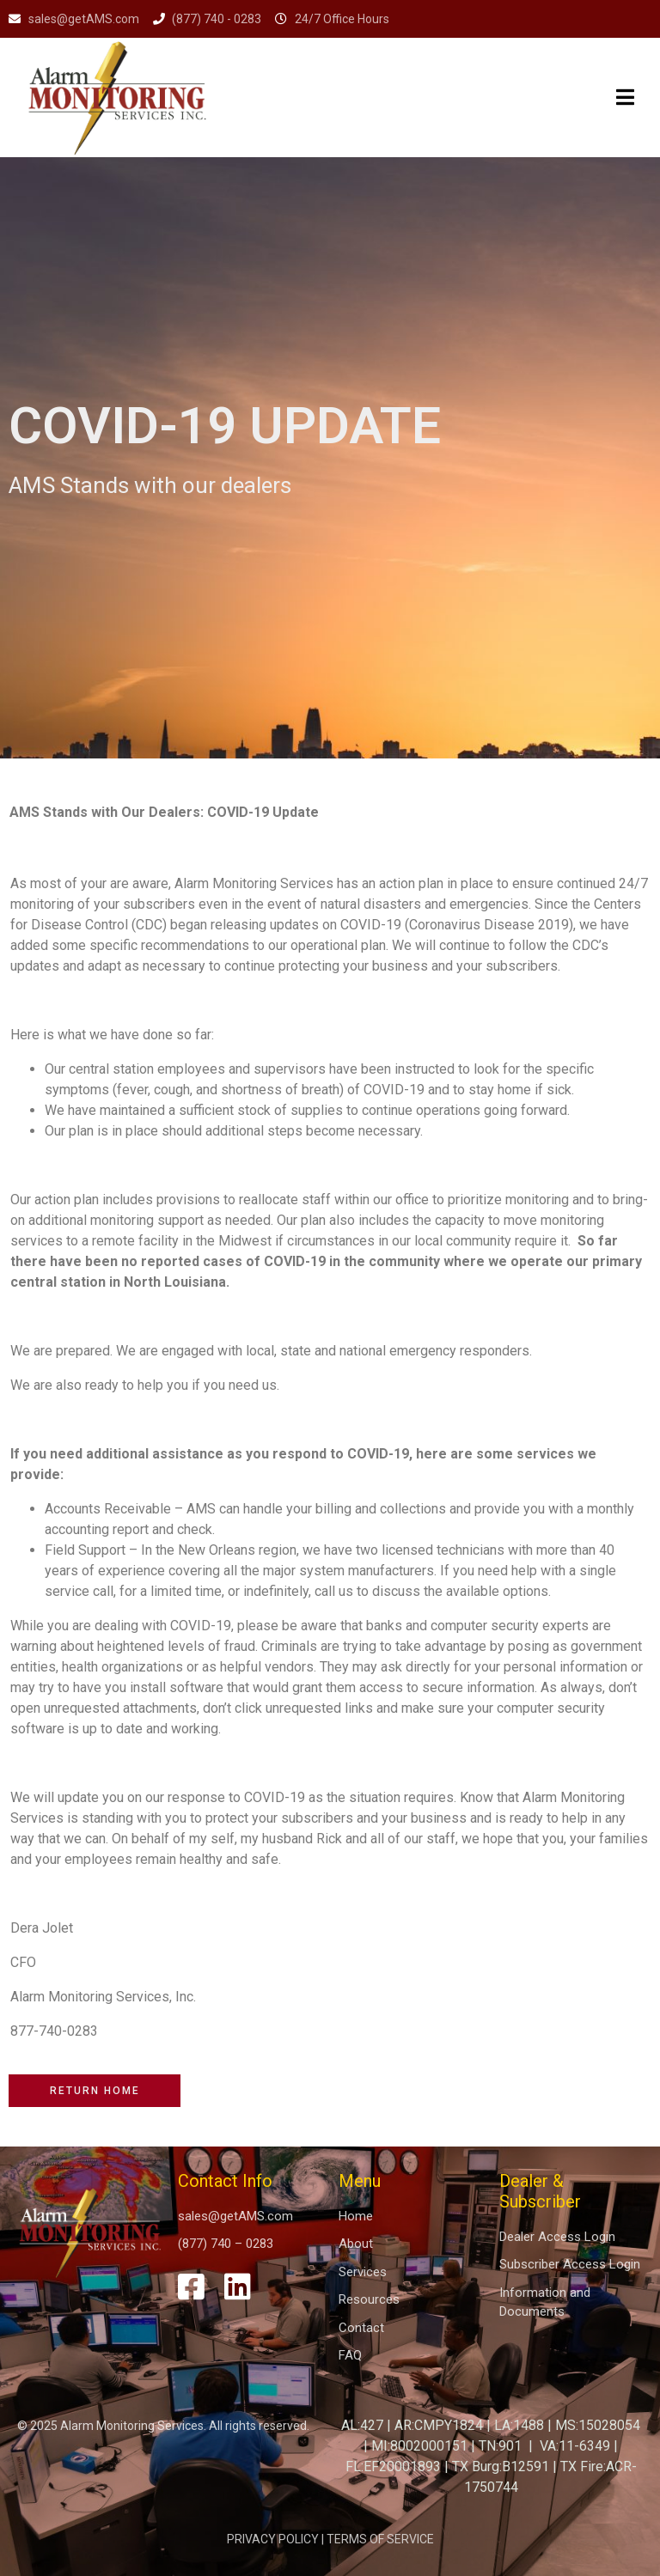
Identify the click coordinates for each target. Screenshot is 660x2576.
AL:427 (362, 2425)
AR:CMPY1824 (438, 2425)
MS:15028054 (597, 2425)
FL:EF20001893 (393, 2466)
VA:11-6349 (575, 2446)
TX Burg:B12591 (500, 2466)
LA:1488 (519, 2425)
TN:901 (500, 2446)
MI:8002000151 (419, 2446)
